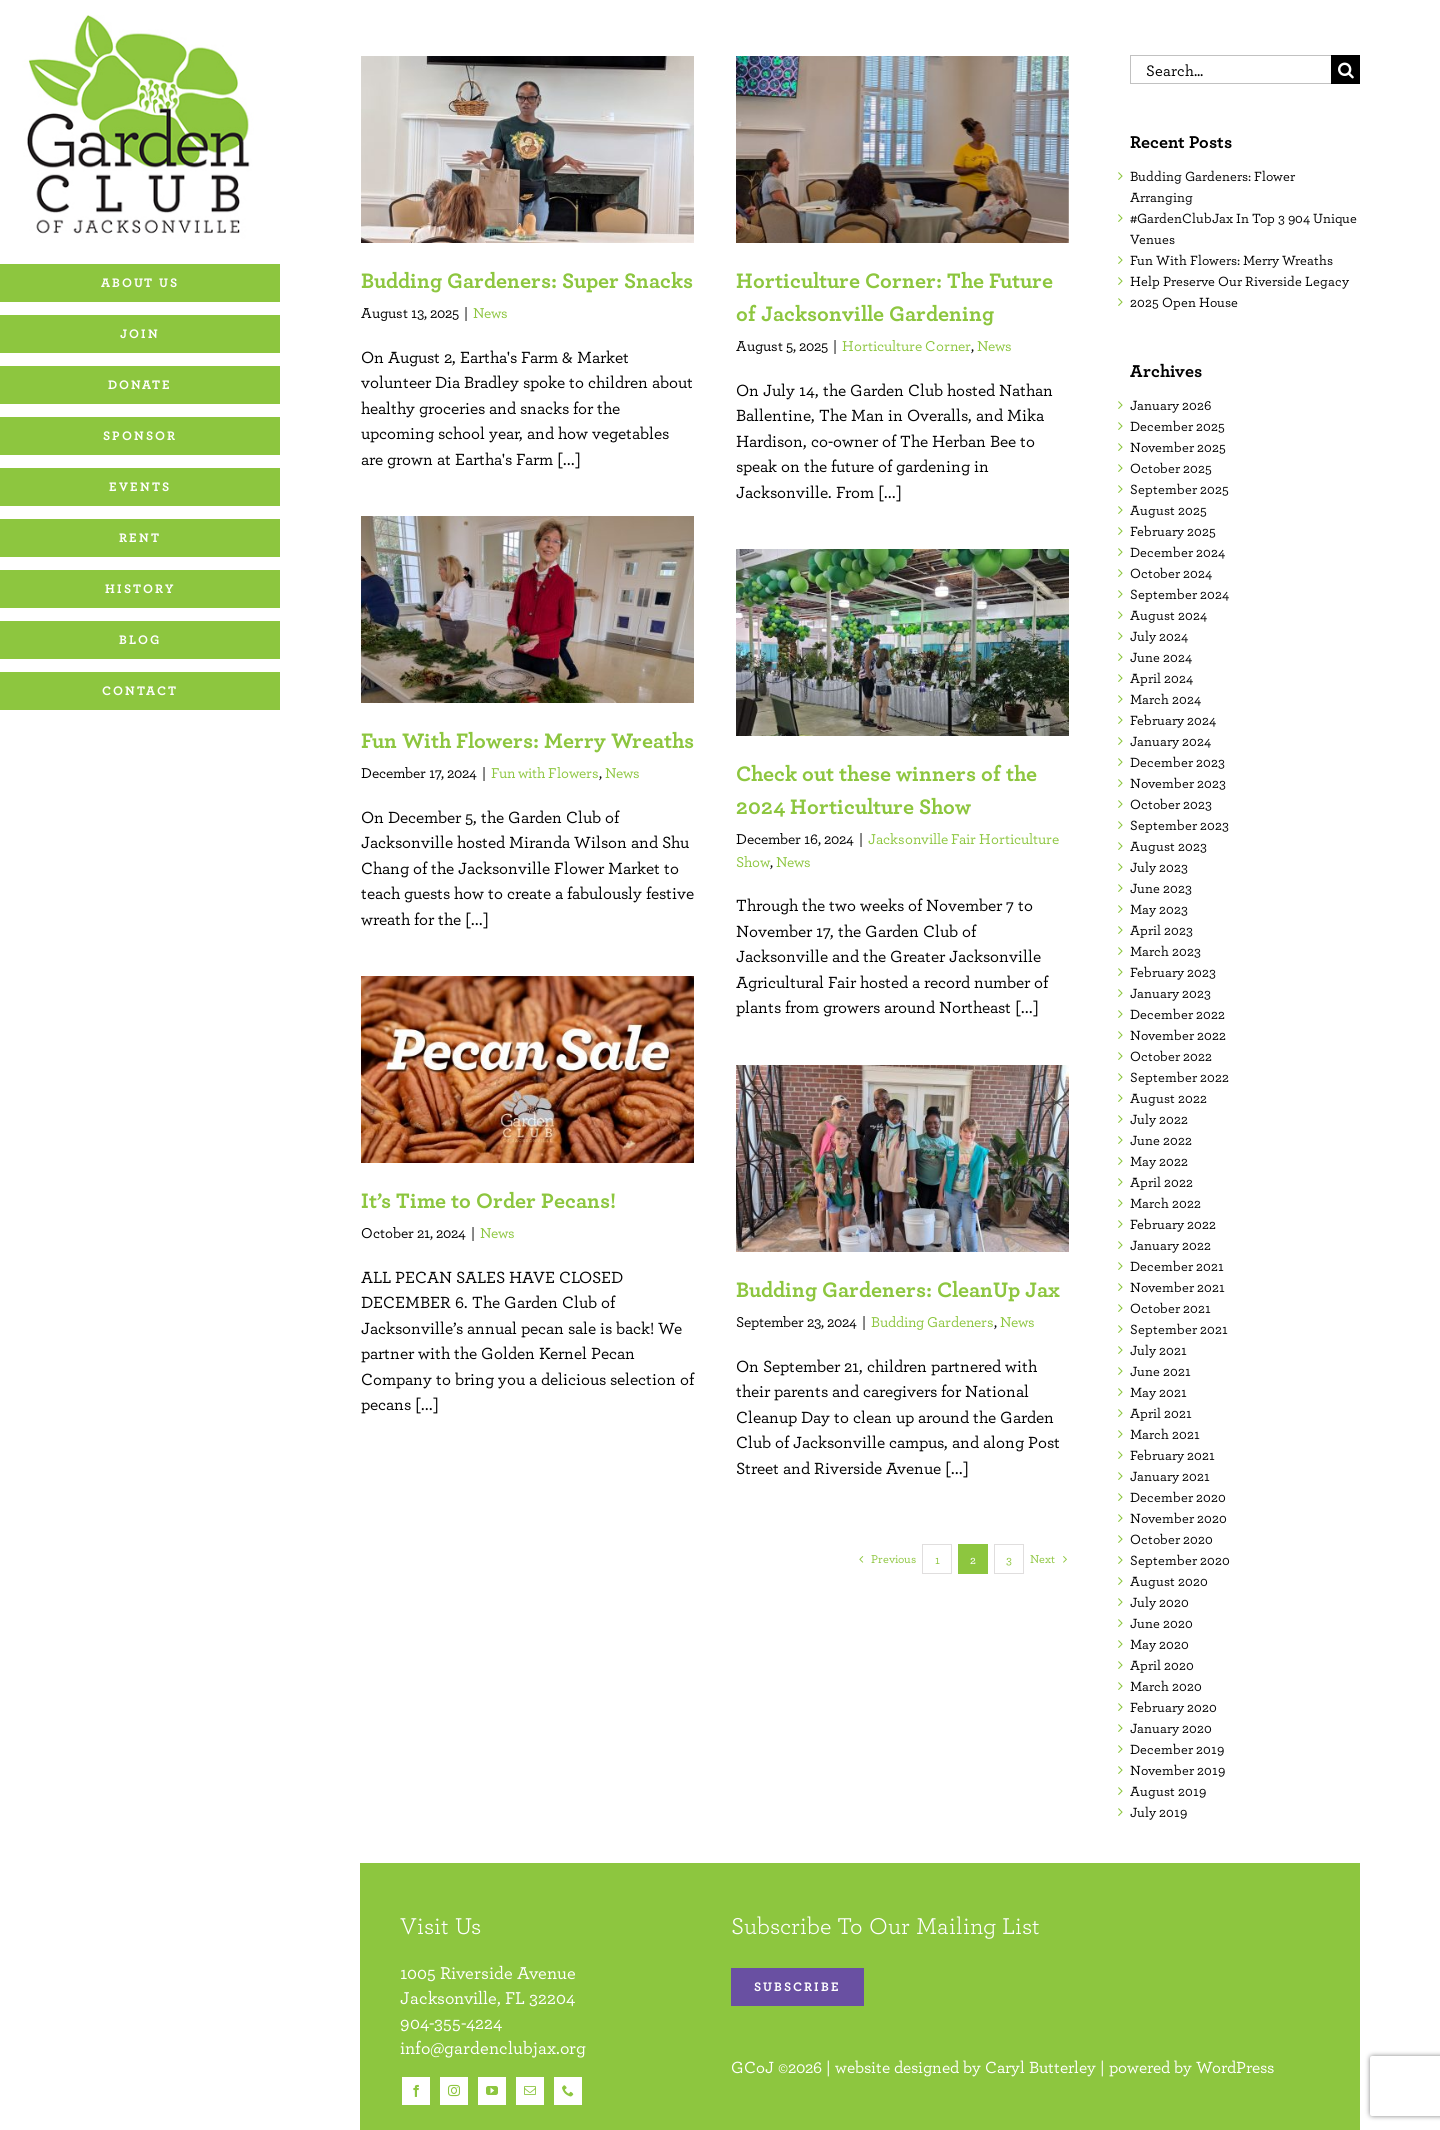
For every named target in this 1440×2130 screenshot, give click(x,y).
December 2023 (1177, 762)
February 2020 (1173, 1707)
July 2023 (1159, 867)
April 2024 (1161, 678)
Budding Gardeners (932, 1321)
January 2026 (1170, 405)
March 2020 (1166, 1686)
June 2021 (1160, 1371)
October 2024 (1171, 573)
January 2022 (1170, 1245)
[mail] (530, 2091)
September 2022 (1179, 1077)
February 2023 (1173, 972)
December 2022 (1177, 1014)
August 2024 (1168, 615)
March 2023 (1165, 951)
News (490, 312)
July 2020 (1159, 1602)
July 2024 (1159, 636)
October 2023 (1171, 804)
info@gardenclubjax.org (493, 2047)
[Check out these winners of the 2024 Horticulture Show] (902, 642)
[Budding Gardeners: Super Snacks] (527, 149)
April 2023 (1161, 930)
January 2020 (1171, 1728)
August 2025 (1168, 510)
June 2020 (1161, 1623)
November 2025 (1178, 447)
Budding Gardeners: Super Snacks (527, 280)
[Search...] (1230, 69)
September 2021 (1179, 1329)
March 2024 (1165, 699)
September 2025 (1179, 489)
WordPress (1235, 2067)
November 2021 (1177, 1287)
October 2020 (1171, 1539)
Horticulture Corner (906, 345)
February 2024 (1173, 720)
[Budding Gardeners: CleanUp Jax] (902, 1158)
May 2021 (1158, 1392)
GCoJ (752, 2067)
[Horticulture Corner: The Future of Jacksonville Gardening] (902, 149)
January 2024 (1170, 741)
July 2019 (1158, 1812)
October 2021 (1170, 1308)
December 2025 (1177, 426)
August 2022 (1168, 1098)
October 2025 (1171, 468)
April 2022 (1161, 1182)
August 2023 (1168, 846)
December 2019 (1177, 1749)
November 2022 (1178, 1035)
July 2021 (1158, 1350)
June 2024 (1161, 657)
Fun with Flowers (545, 772)
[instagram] (454, 2091)
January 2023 (1170, 993)
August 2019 (1168, 1791)
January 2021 (1170, 1476)
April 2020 (1162, 1665)
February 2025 (1173, 531)
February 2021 (1172, 1455)
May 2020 (1159, 1644)
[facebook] (416, 2091)
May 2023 (1159, 909)
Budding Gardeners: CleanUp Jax (898, 1289)
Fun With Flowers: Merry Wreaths (527, 740)
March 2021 (1165, 1434)
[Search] (1345, 69)
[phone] (568, 2091)
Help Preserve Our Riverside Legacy (1239, 281)
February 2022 (1173, 1224)
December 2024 (1177, 552)
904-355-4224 (451, 2022)
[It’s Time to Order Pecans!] (527, 1069)
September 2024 (1179, 594)
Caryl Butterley (1040, 2067)
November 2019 (1177, 1770)
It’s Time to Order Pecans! (488, 1200)
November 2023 (1178, 783)
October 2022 (1171, 1056)
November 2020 (1178, 1518)
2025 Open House (1184, 302)
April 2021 (1161, 1413)
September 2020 (1180, 1560)
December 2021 (1177, 1266)
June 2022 (1161, 1140)
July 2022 (1159, 1119)
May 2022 (1159, 1161)
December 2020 (1178, 1497)
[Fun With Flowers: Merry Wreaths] (527, 609)
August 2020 (1169, 1581)
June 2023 (1161, 888)
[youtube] (492, 2091)
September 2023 (1179, 825)
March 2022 (1165, 1203)
